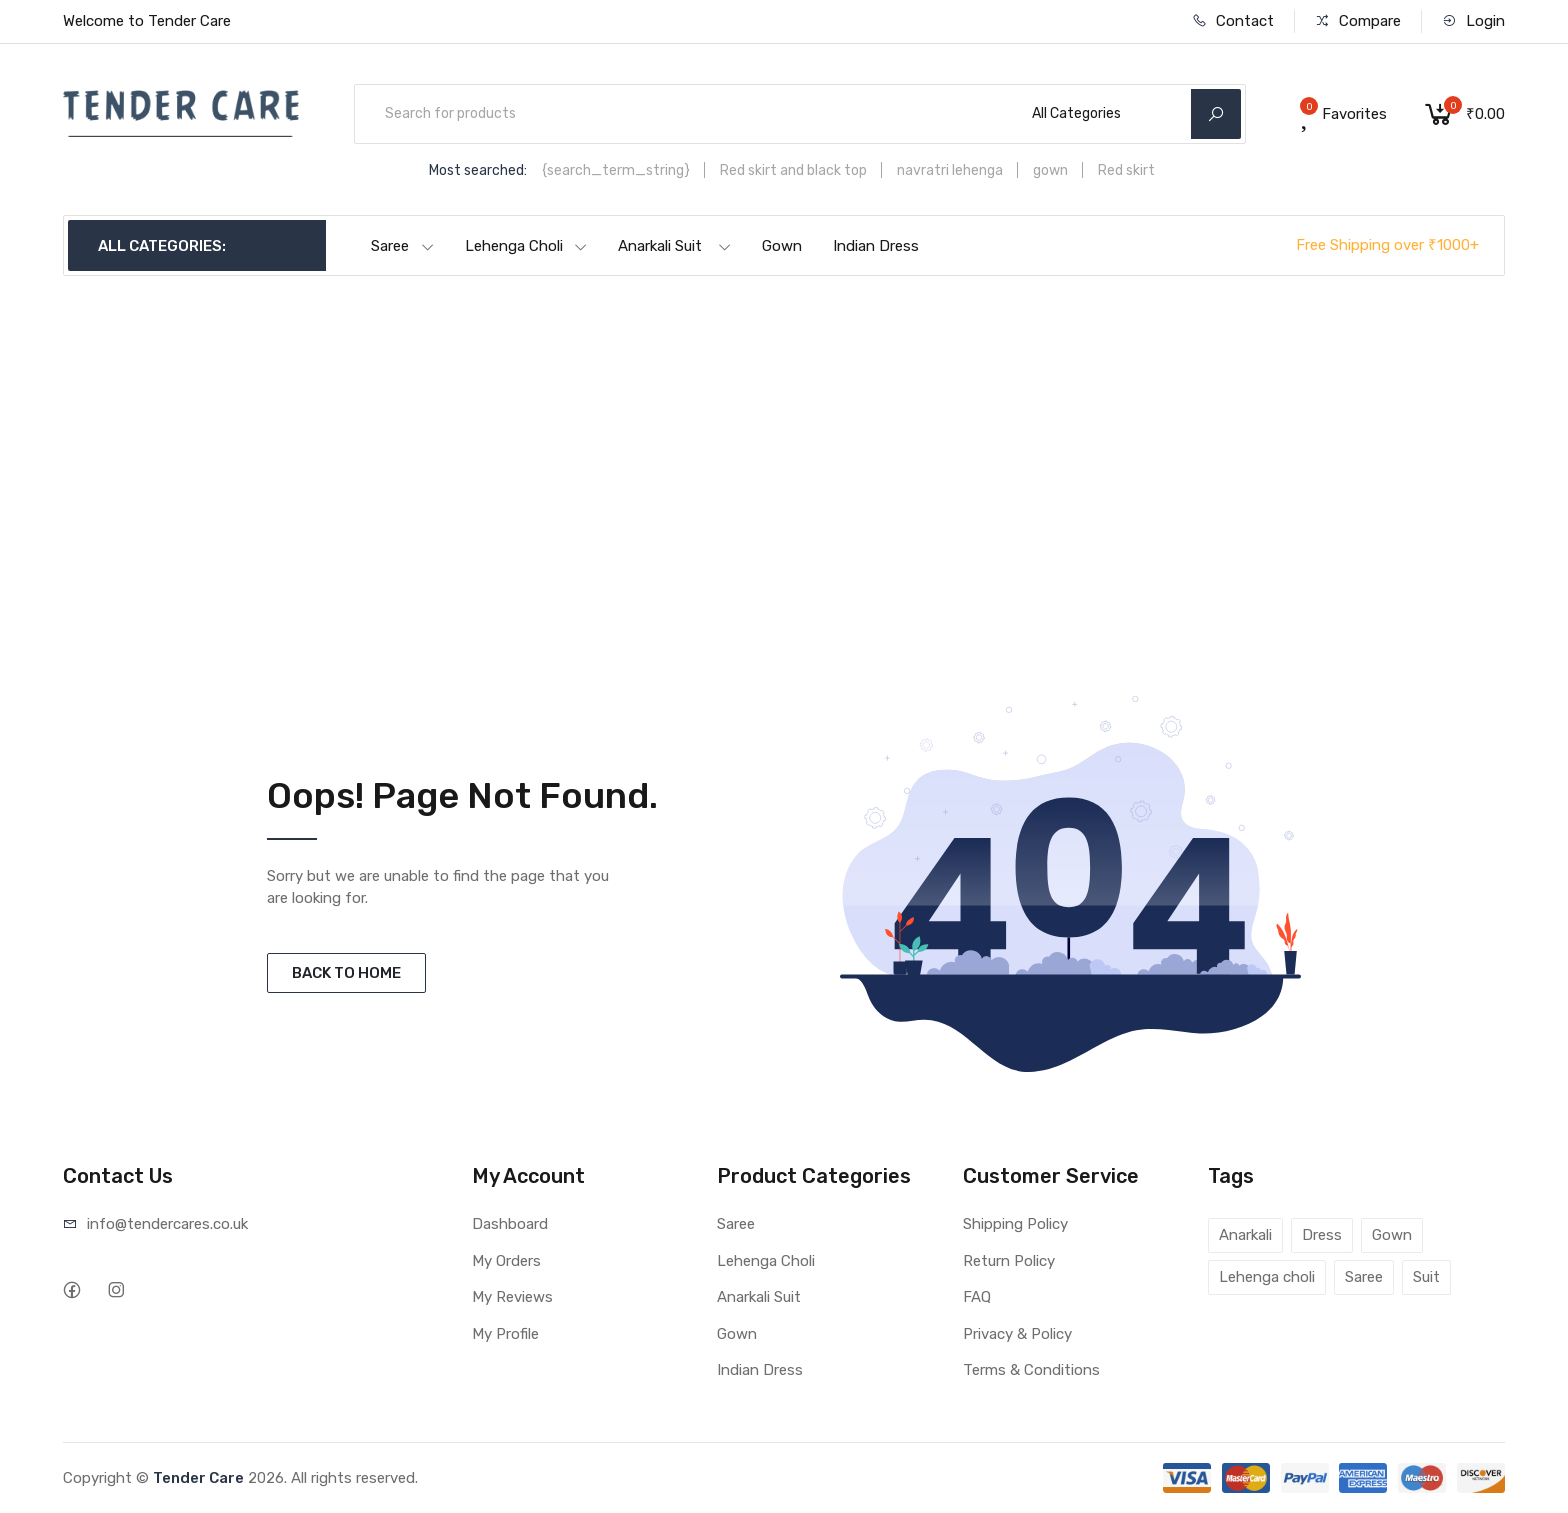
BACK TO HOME (346, 973)
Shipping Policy (1015, 1224)
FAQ (977, 1297)
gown (1050, 170)
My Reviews (512, 1297)
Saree (403, 246)
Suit (1426, 1277)
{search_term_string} (616, 170)
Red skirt (1126, 170)
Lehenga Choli (526, 246)
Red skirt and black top (793, 170)
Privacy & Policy (1017, 1334)
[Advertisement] (784, 486)
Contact (1233, 21)
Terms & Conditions (1031, 1370)
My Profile (505, 1334)
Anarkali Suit (675, 246)
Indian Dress (876, 246)
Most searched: (478, 170)
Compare (1358, 21)
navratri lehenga (950, 170)
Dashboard (510, 1224)
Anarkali (1245, 1235)
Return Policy (1009, 1261)
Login (1473, 21)
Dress (1322, 1235)
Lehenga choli (1267, 1277)
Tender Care (198, 1478)
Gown (782, 246)
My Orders (506, 1261)
